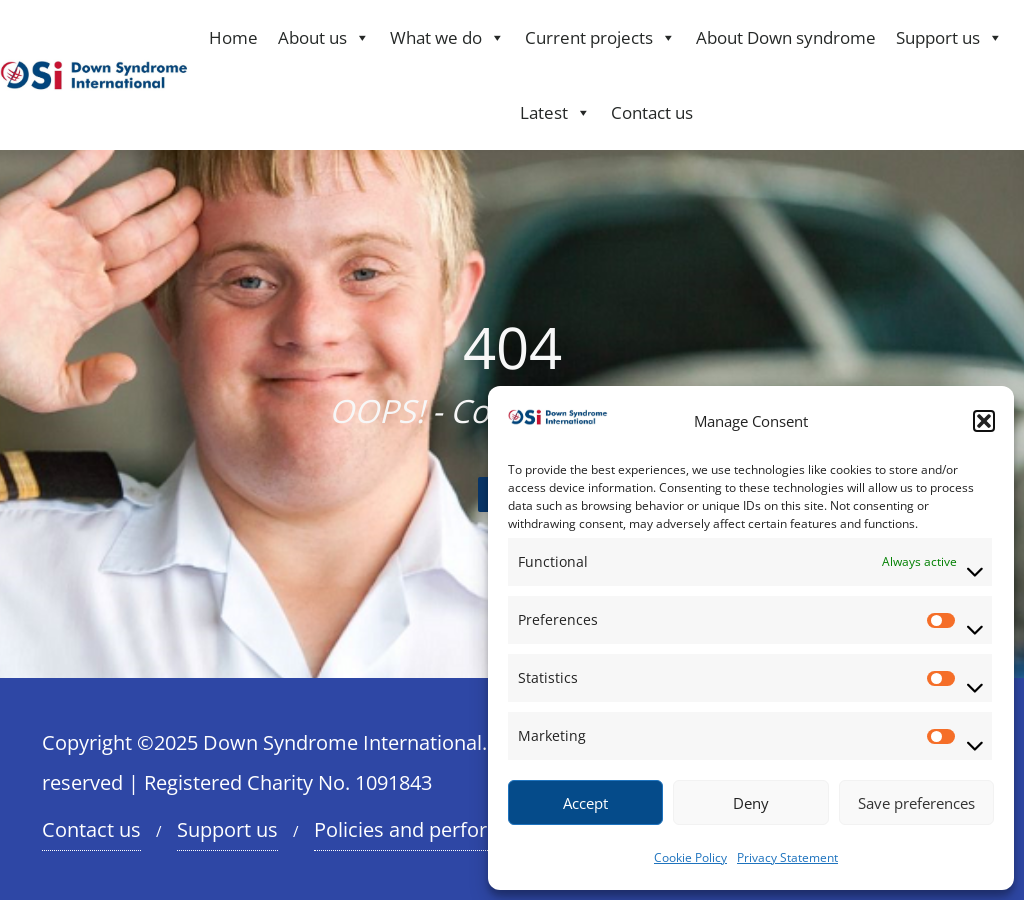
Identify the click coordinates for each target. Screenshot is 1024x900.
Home (233, 37)
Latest (555, 112)
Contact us (652, 112)
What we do (447, 37)
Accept (585, 803)
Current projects (600, 37)
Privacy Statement (787, 857)
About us (324, 37)
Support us (949, 37)
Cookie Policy (690, 857)
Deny (751, 803)
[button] (984, 421)
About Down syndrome (786, 37)
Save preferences (916, 803)
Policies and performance (432, 829)
